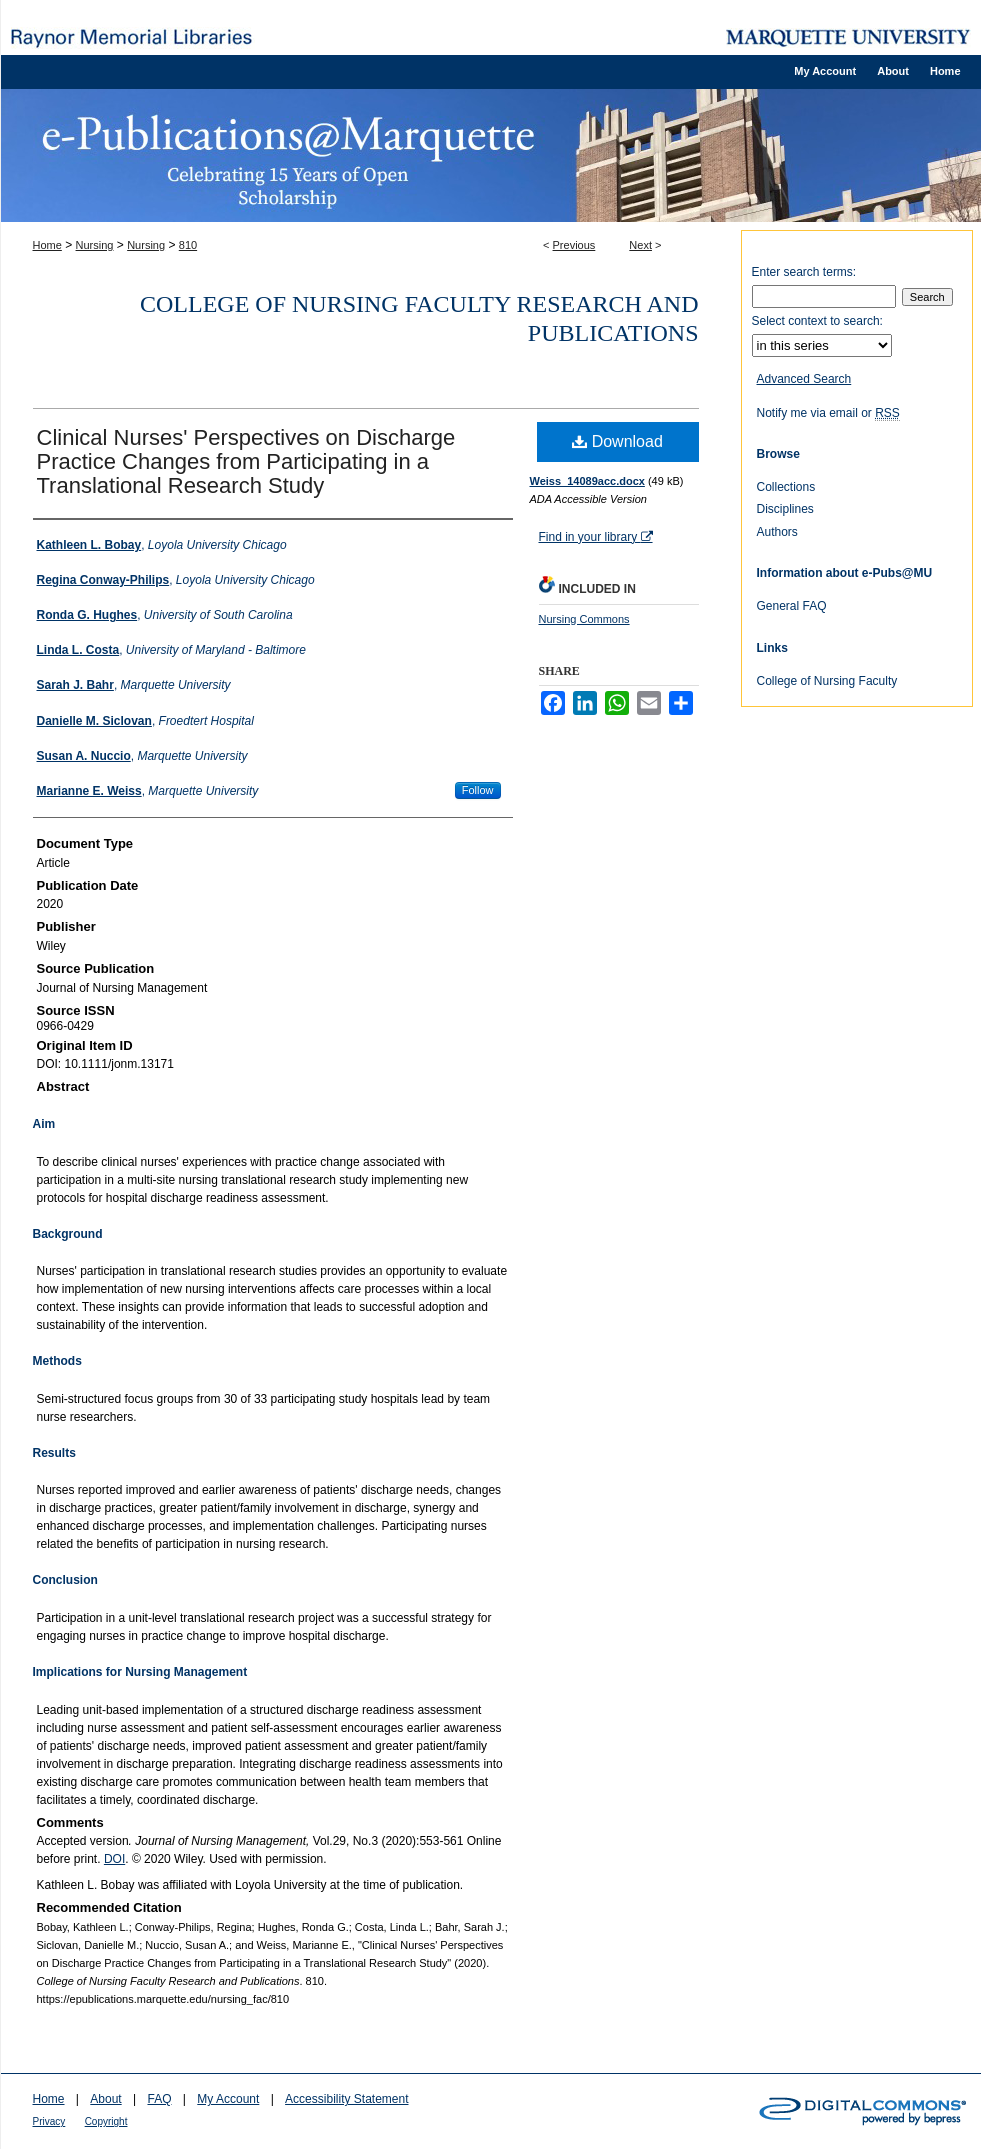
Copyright (106, 2121)
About (105, 2099)
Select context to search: (817, 321)
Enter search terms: (804, 272)
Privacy (49, 2121)
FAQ (159, 2099)
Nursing (95, 245)
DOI (114, 1859)
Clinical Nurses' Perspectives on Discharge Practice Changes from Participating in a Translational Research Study (246, 461)
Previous (574, 245)
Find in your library (596, 537)
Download (617, 441)
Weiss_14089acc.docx (587, 481)
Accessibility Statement (346, 2099)
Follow (478, 790)
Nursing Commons (584, 619)
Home (47, 245)
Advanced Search (804, 379)
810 (188, 245)
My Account (228, 2099)
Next (640, 245)
